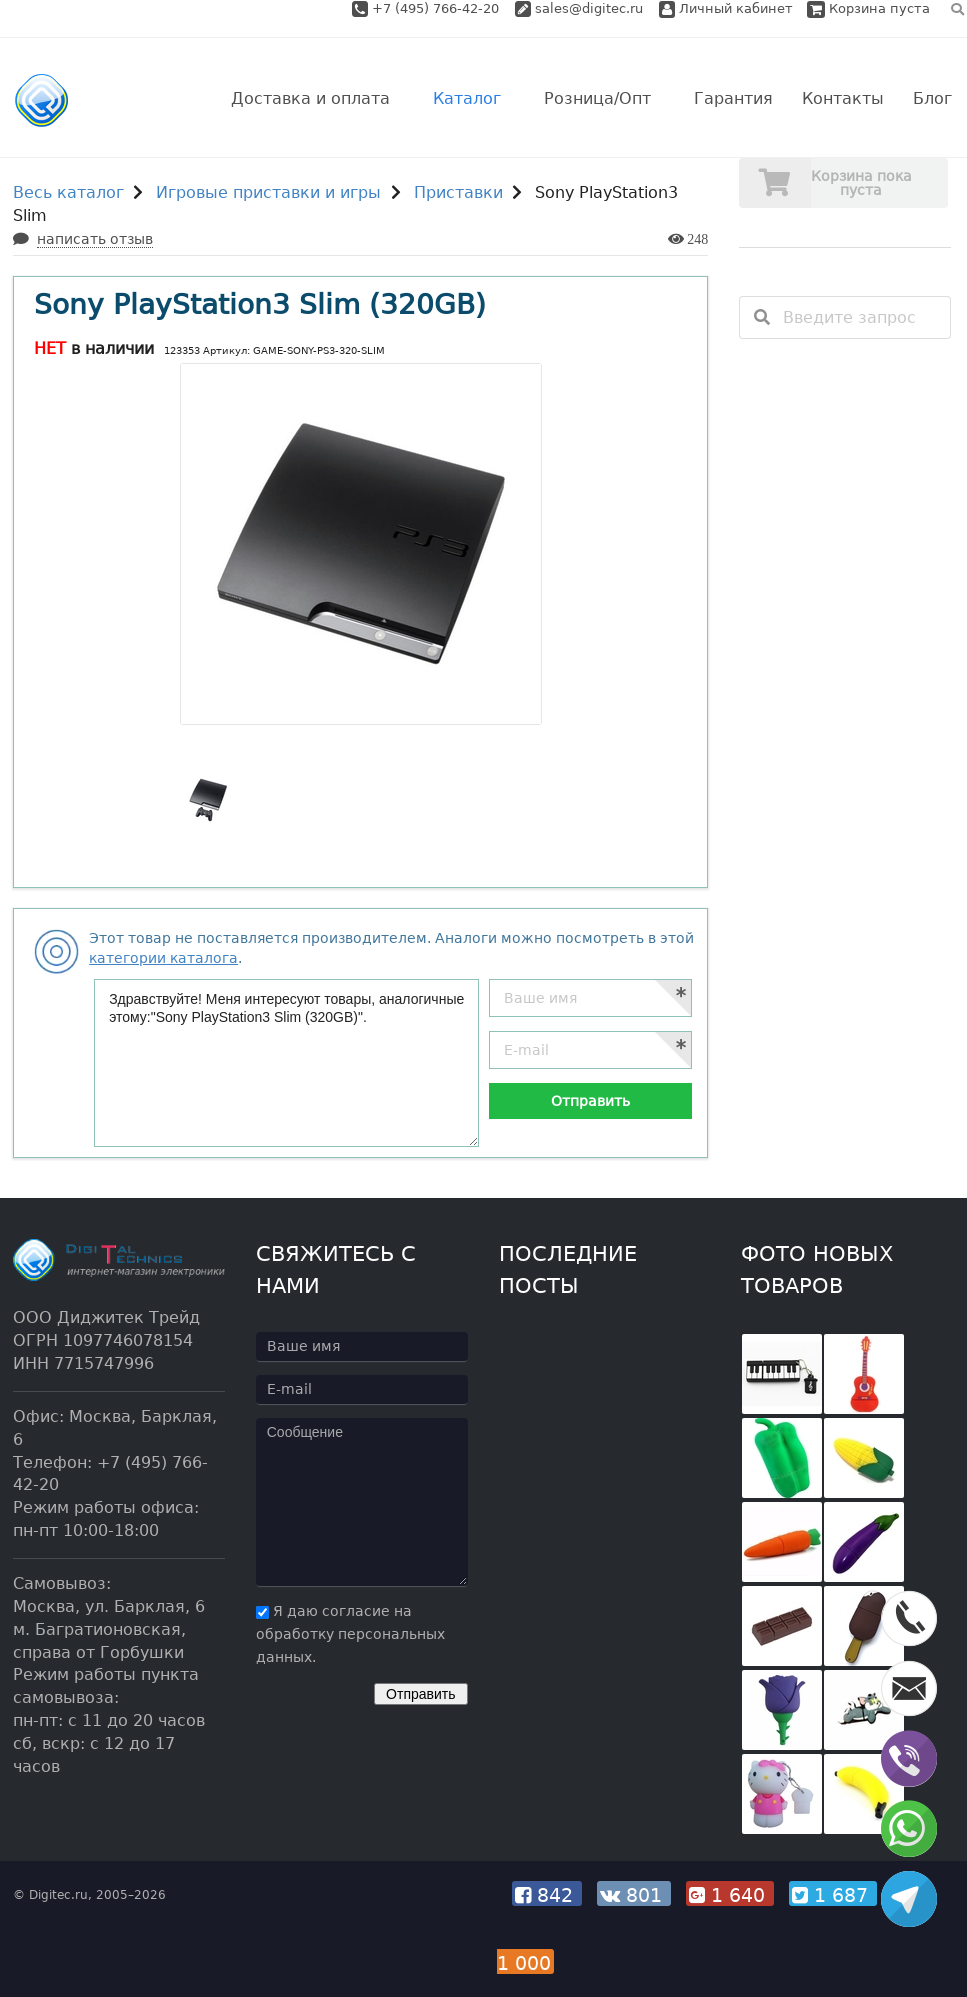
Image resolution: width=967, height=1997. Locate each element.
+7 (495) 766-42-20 (437, 8)
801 (634, 1895)
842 (547, 1895)
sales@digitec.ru (589, 8)
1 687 (833, 1895)
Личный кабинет (726, 8)
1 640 (730, 1895)
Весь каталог (68, 192)
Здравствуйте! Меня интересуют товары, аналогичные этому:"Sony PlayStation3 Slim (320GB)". (286, 1063)
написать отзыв (95, 239)
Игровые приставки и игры (268, 192)
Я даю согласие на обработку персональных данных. (350, 1634)
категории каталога (163, 958)
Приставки (458, 192)
